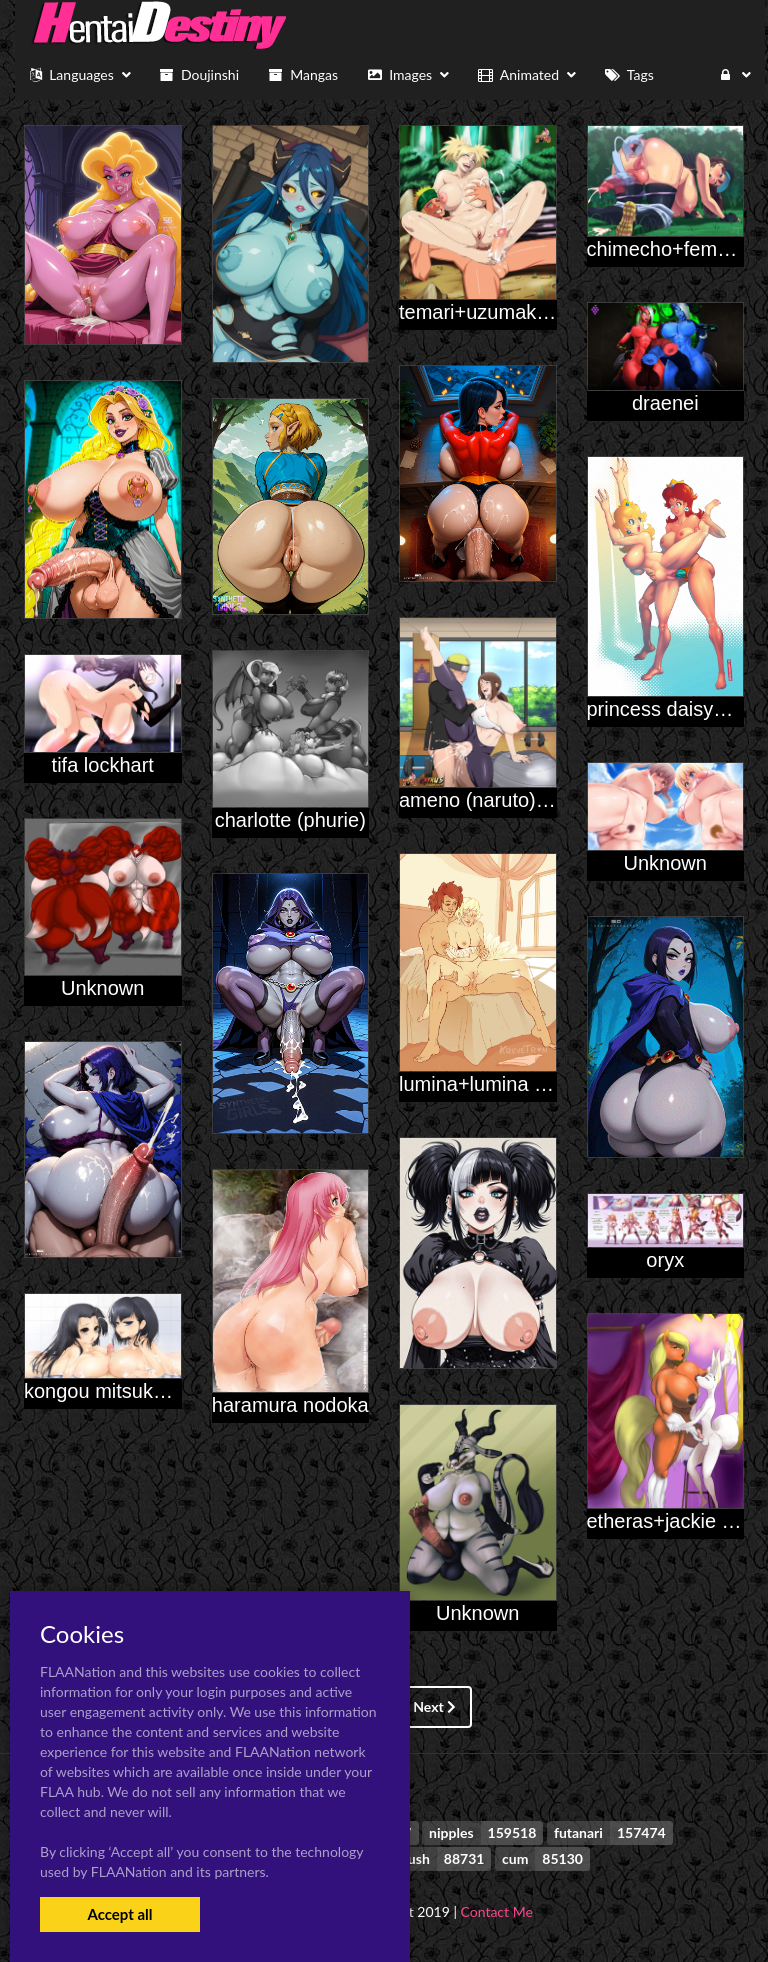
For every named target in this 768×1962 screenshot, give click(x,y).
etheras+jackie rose (674, 1521)
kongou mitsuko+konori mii (142, 1391)
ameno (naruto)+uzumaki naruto (541, 800)
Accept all (119, 1914)
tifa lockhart (103, 765)
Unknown (665, 863)
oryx (665, 1260)
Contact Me (497, 1911)
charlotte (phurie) (290, 820)
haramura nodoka (290, 1405)
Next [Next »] (434, 1706)
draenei (665, 403)
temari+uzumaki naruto (501, 312)
